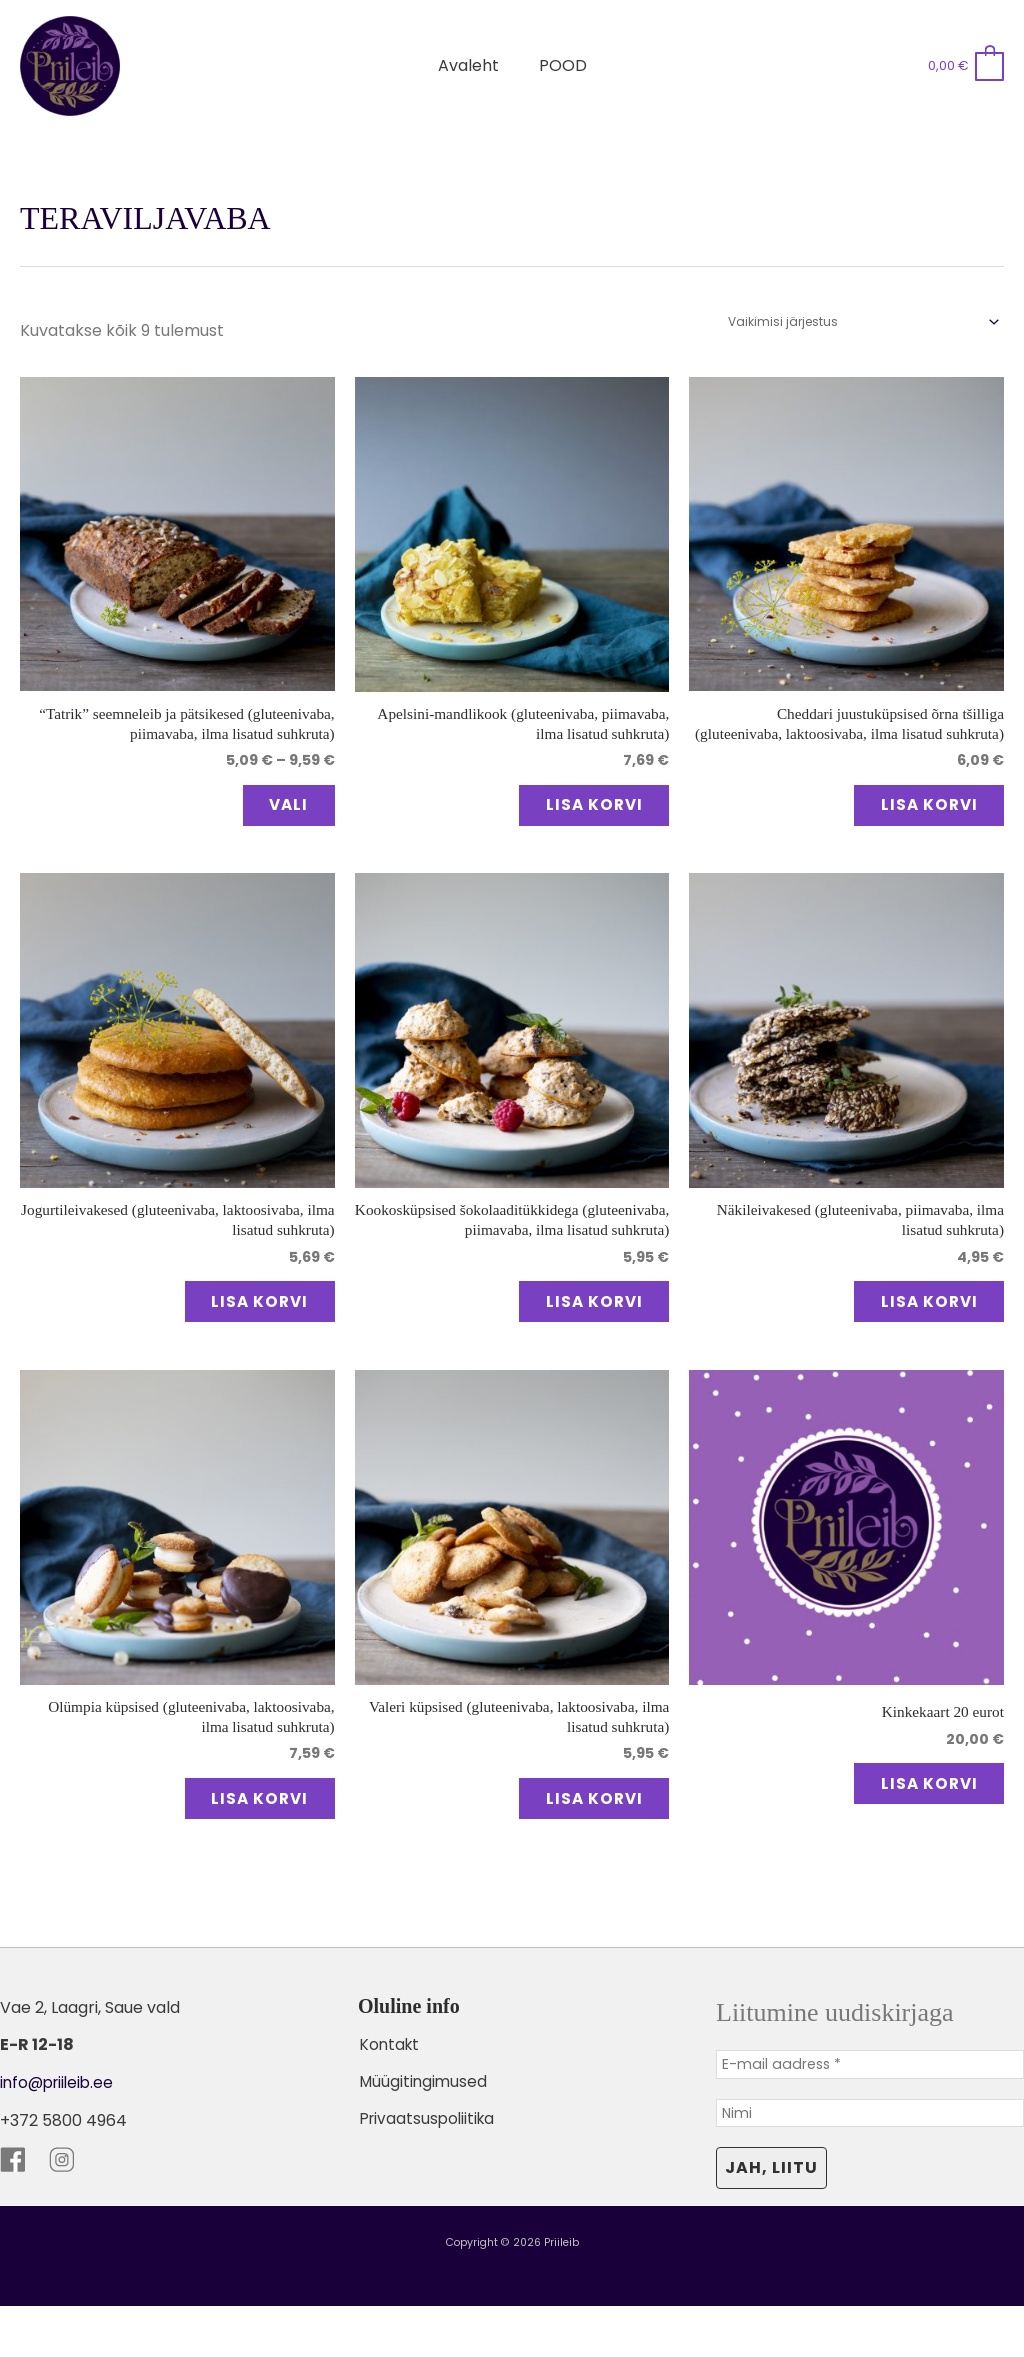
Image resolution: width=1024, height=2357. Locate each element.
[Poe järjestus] (863, 321)
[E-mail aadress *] (870, 2113)
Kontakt (389, 2091)
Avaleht (472, 65)
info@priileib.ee (60, 2130)
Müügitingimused (423, 2128)
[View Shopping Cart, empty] (965, 65)
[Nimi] (870, 2163)
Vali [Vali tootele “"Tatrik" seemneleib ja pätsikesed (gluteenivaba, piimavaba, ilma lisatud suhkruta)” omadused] (273, 810)
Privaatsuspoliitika (428, 2164)
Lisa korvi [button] (578, 810)
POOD (559, 65)
